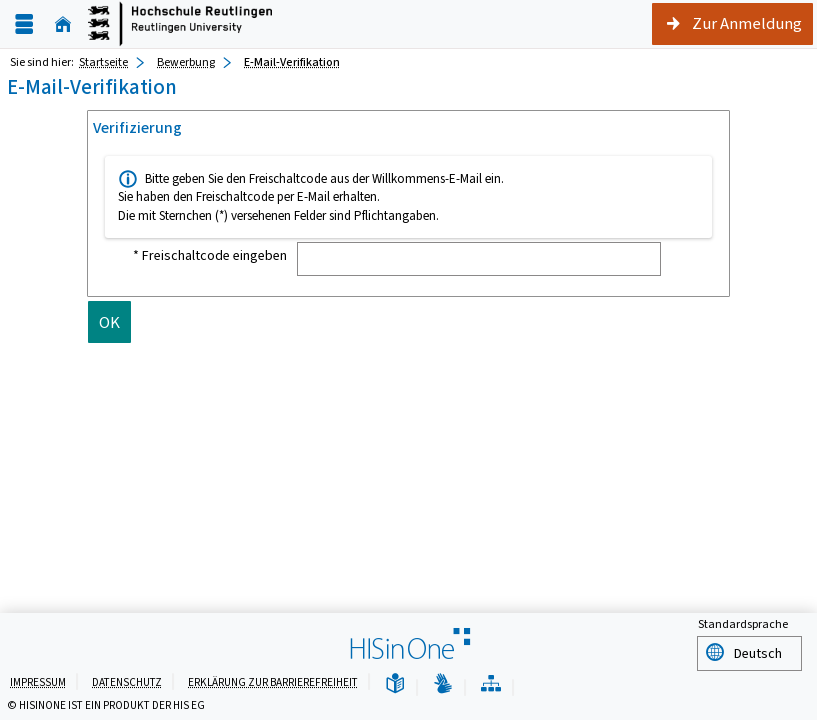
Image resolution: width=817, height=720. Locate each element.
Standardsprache (743, 627)
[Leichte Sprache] (395, 684)
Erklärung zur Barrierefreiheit (273, 682)
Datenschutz (127, 682)
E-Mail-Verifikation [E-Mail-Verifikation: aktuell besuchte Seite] (292, 62)
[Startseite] (63, 24)
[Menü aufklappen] (24, 24)
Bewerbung (186, 62)
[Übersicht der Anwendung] (491, 684)
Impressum (38, 682)
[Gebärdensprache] (443, 684)
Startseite (103, 62)
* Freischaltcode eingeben (210, 256)
